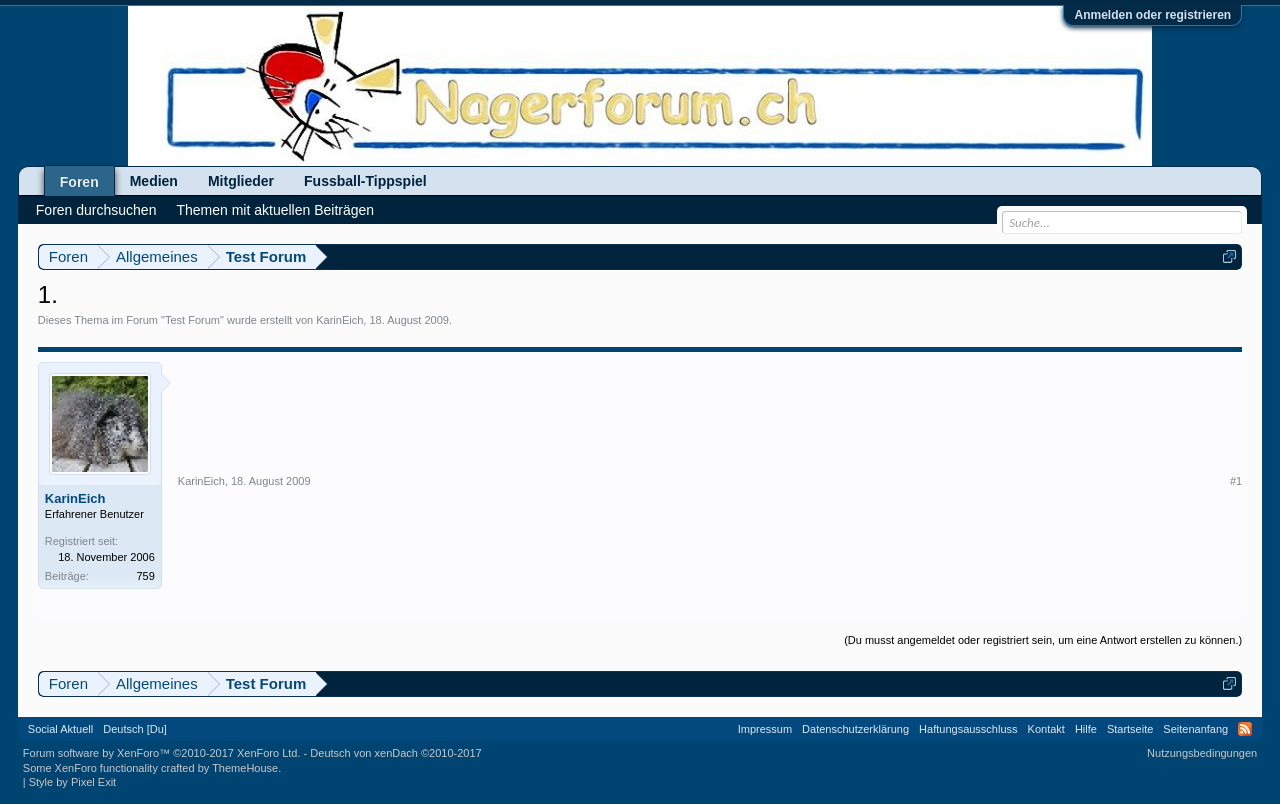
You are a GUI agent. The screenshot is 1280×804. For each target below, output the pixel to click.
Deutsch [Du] (135, 729)
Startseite (1130, 729)
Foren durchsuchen (96, 210)
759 (145, 576)
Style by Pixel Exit (72, 782)
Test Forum (192, 320)
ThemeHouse (245, 768)
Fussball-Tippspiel (365, 181)
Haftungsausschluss (968, 729)
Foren (79, 182)
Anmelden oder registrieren (1152, 15)
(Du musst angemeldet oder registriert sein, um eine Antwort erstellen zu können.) (1043, 640)
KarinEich (339, 320)
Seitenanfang (1195, 729)
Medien (154, 181)
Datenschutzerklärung (855, 729)
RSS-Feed (1245, 729)
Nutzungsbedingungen (1202, 753)
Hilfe (1086, 729)
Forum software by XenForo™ (162, 753)
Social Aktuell (60, 729)
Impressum (765, 729)
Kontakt (1046, 729)
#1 (1236, 481)
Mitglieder (241, 181)
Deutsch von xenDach (395, 753)
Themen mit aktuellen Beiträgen (275, 210)
